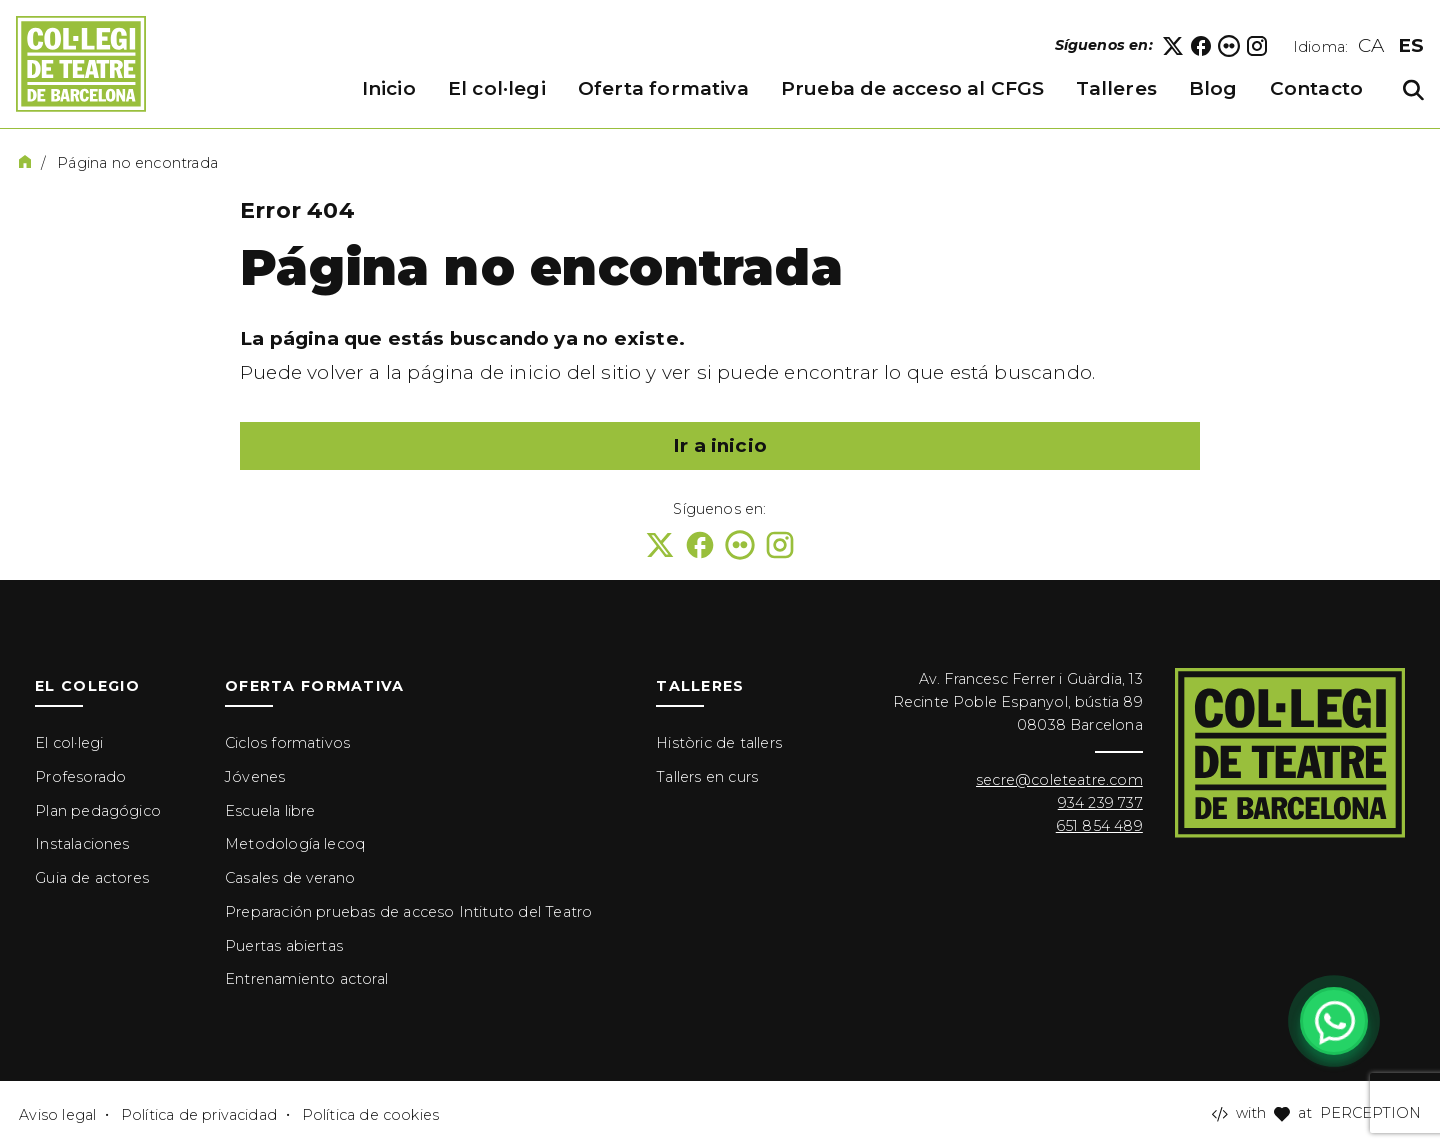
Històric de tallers (719, 743)
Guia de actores (92, 878)
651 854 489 (1099, 826)
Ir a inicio (720, 445)
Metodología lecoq (295, 844)
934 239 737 (1100, 803)
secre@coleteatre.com (1059, 780)
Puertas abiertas (284, 946)
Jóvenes (255, 777)
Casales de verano (290, 878)
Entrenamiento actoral (306, 979)
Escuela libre (270, 811)
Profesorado (80, 777)
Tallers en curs (707, 777)
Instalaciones (82, 844)
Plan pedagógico (98, 811)
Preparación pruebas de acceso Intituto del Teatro (408, 912)
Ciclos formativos (287, 743)
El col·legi (69, 743)
